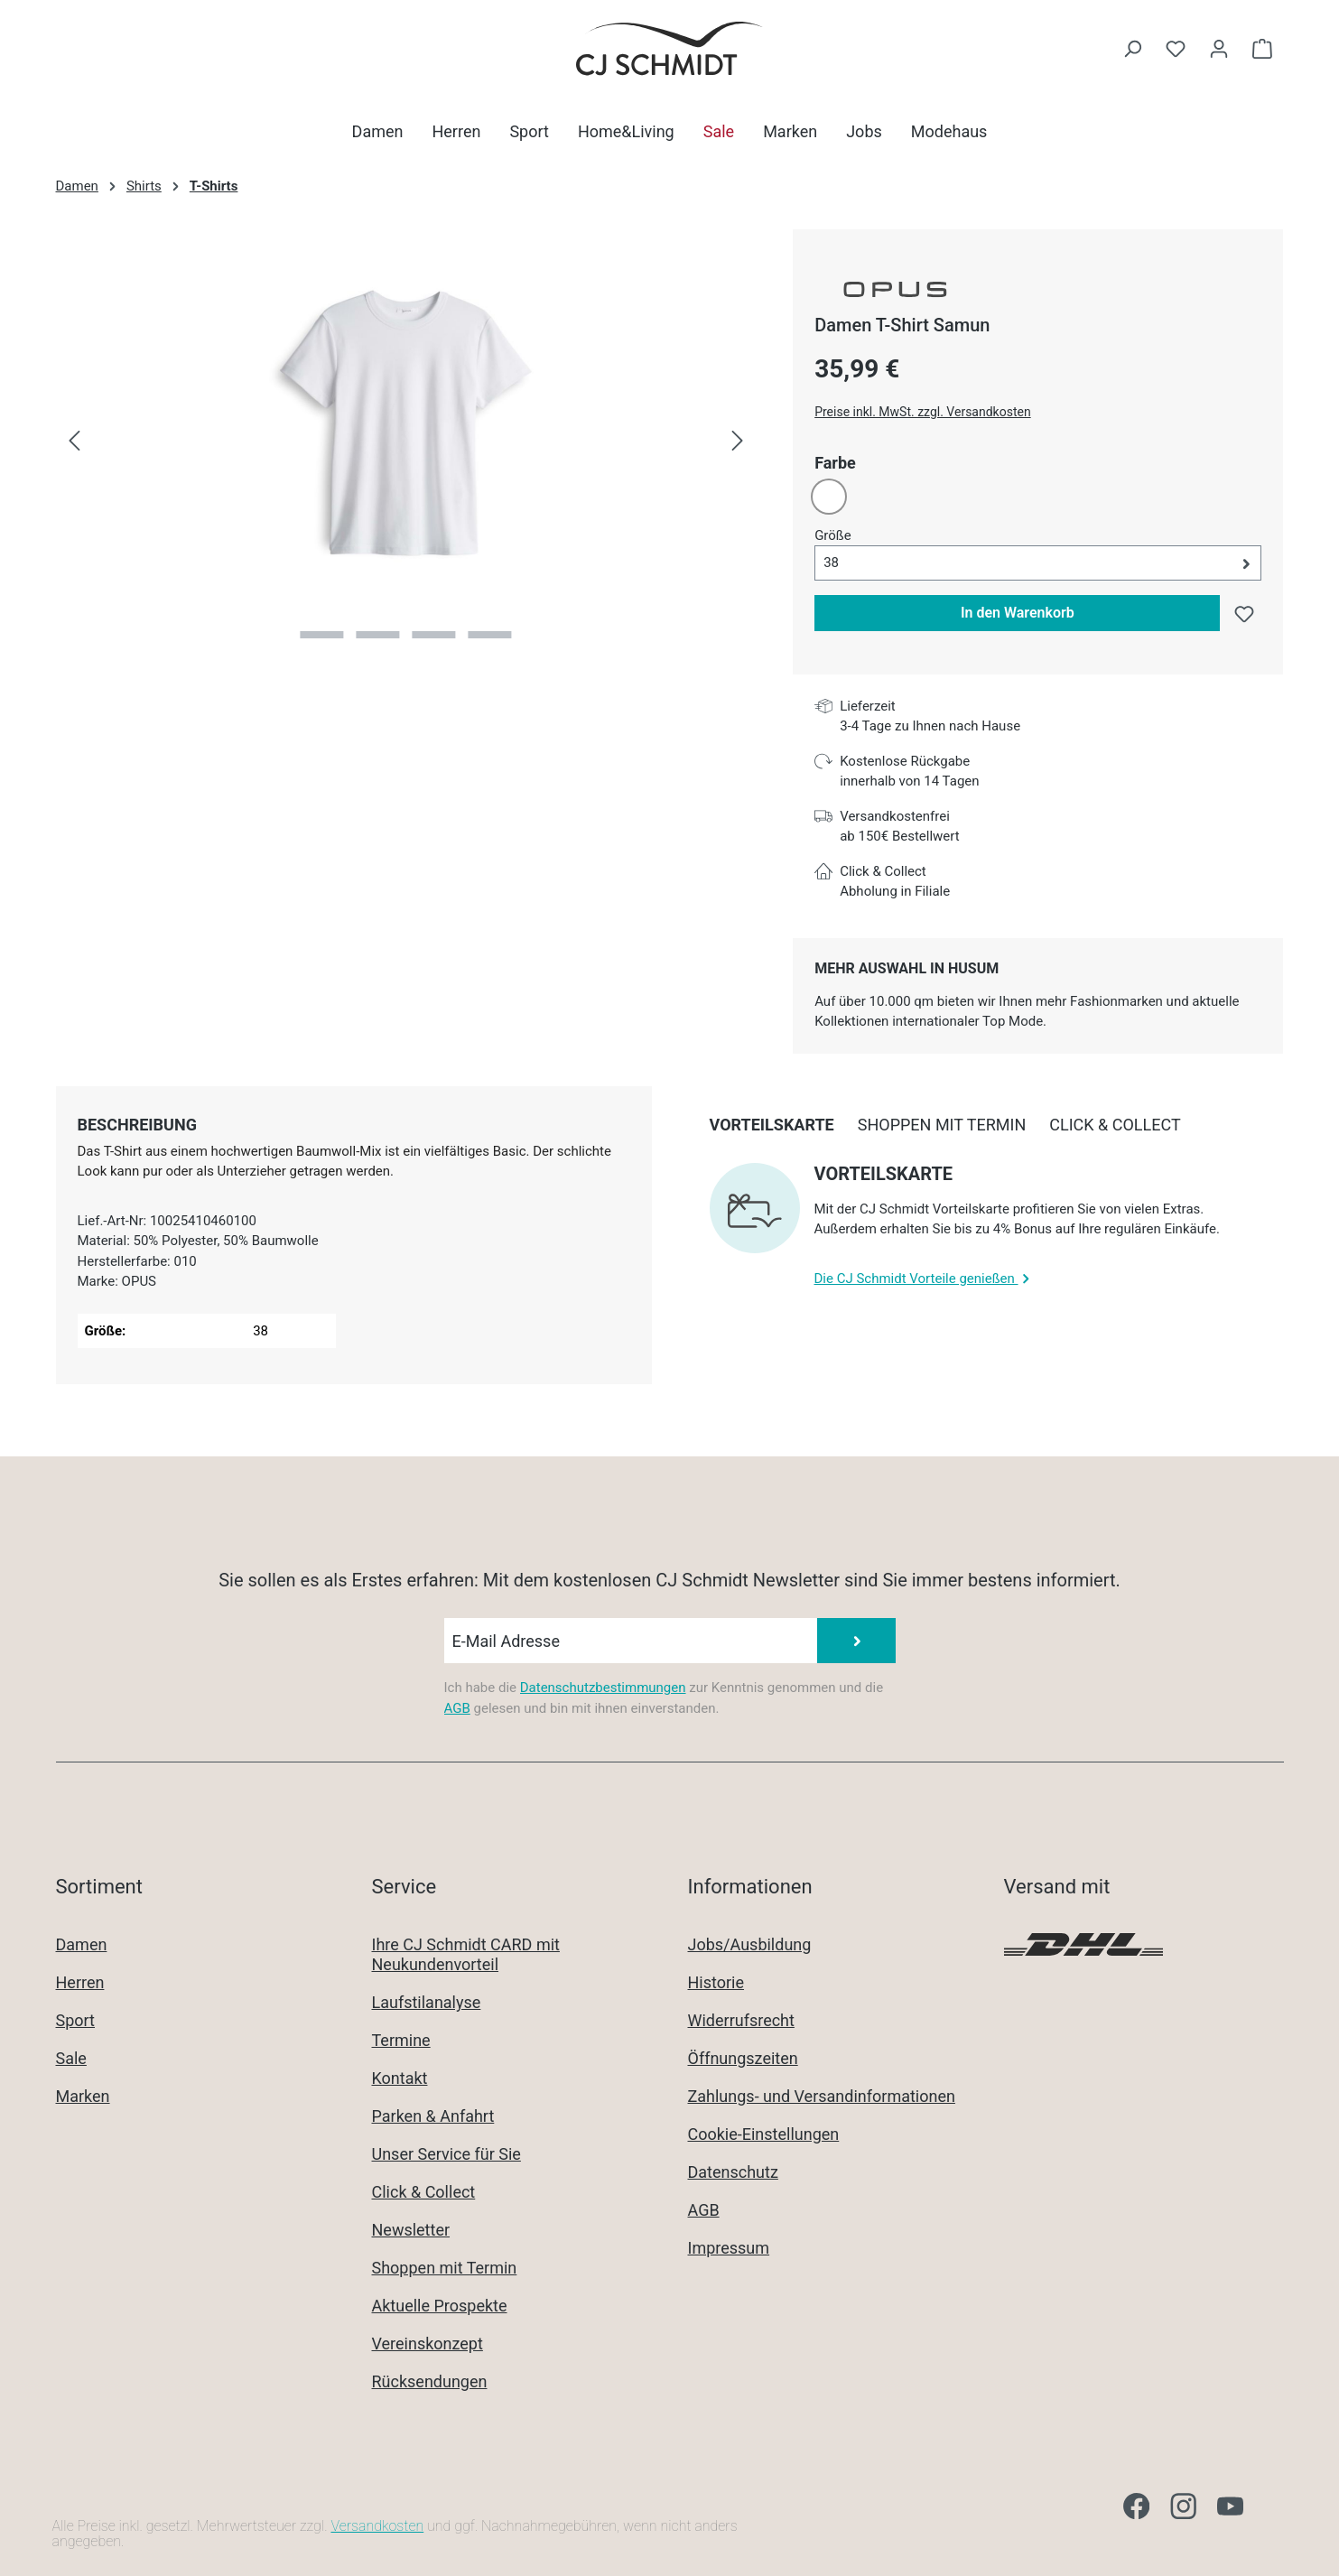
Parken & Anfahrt (433, 2115)
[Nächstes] (738, 441)
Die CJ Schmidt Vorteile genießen (924, 1278)
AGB (457, 1708)
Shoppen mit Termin (444, 2267)
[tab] (137, 1124)
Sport (76, 2020)
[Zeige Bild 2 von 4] (378, 634)
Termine (401, 2040)
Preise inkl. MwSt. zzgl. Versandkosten (922, 412)
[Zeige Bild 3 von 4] (433, 634)
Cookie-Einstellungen (764, 2134)
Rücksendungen (430, 2381)
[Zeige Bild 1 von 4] (322, 634)
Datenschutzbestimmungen (603, 1687)
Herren (80, 1982)
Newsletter (411, 2229)
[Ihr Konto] (1219, 49)
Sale (71, 2058)
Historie (716, 1982)
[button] (1037, 563)
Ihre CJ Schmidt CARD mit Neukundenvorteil (466, 1954)
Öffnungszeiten (743, 2058)
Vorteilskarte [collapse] (883, 1174)
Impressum (729, 2247)
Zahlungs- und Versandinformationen (821, 2096)
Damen (81, 1944)
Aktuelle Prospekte (439, 2305)
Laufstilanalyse (426, 2002)
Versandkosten (376, 2525)
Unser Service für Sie (446, 2153)
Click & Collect (424, 2191)
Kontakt (400, 2078)
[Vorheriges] (74, 441)
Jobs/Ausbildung (750, 1944)
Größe (832, 534)
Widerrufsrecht (741, 2020)
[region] (407, 441)
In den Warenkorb (1017, 612)
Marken (83, 2096)
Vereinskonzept (427, 2343)
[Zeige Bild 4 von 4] (489, 634)
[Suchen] (1132, 49)
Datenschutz (733, 2171)
